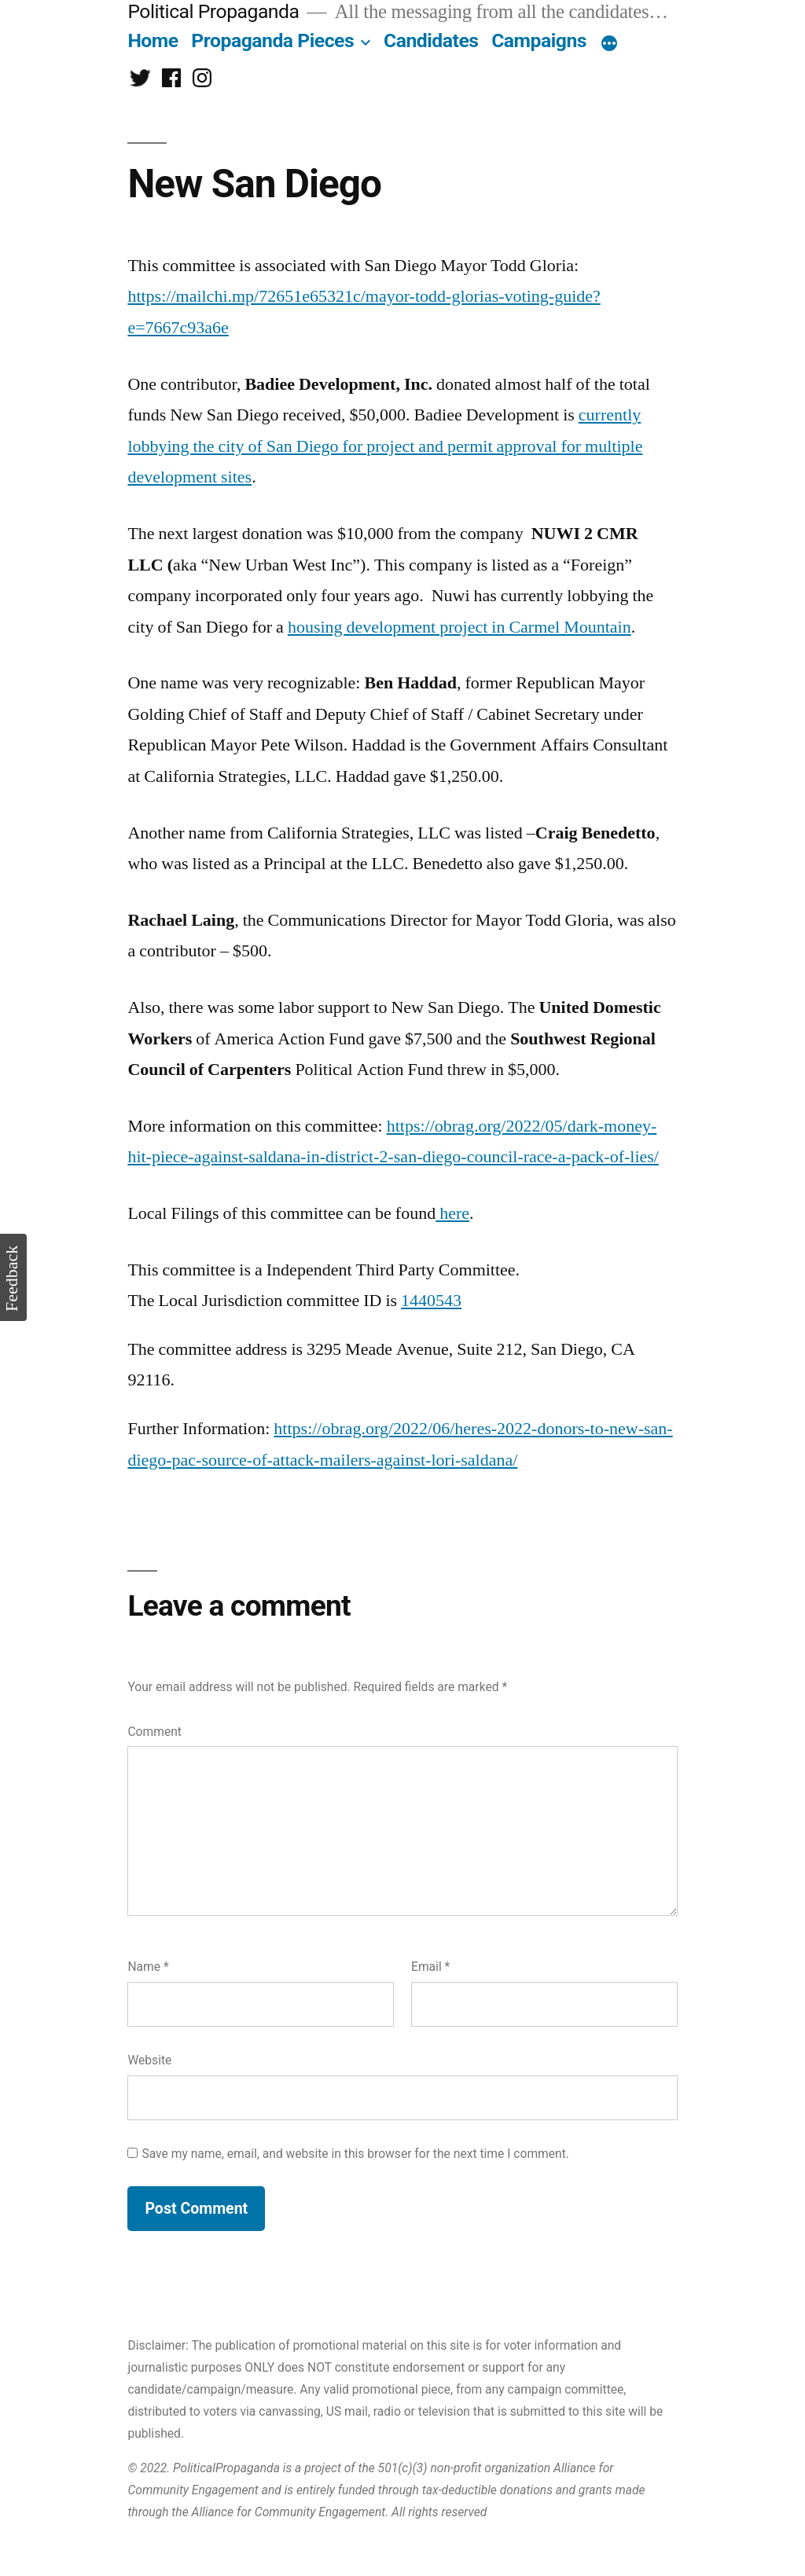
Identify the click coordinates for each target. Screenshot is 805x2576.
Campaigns (538, 40)
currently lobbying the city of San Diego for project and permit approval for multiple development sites (384, 446)
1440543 (431, 1301)
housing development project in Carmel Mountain (459, 627)
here (452, 1213)
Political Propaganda (213, 11)
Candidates (431, 40)
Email (430, 1966)
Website (149, 2060)
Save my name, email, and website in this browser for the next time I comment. (355, 2153)
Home (152, 40)
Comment (154, 1731)
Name (147, 1966)
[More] (609, 44)
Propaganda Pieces (272, 40)
